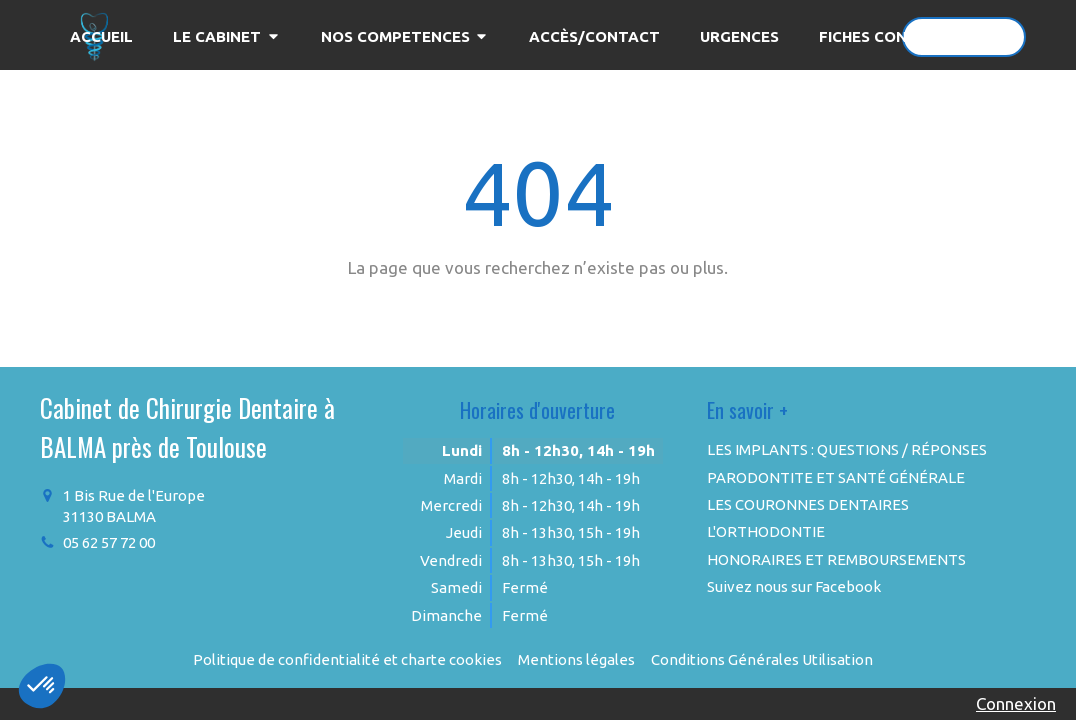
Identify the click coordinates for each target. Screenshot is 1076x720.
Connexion (1016, 703)
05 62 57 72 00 (109, 542)
